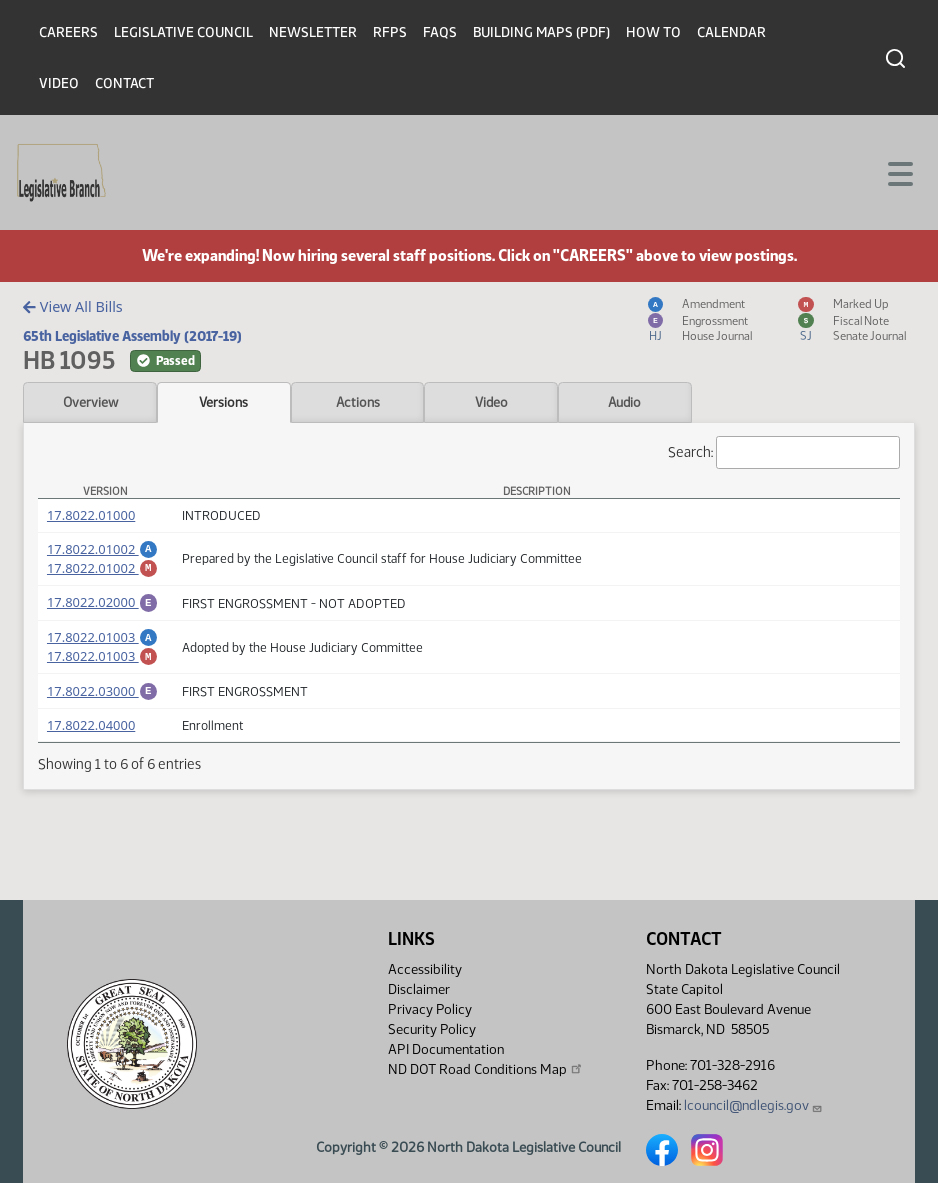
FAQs (440, 32)
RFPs (390, 32)
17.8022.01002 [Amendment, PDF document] (102, 549)
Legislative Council (183, 32)
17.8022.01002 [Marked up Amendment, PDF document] (102, 571)
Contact (124, 83)
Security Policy (432, 1029)
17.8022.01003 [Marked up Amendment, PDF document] (102, 668)
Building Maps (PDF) (541, 32)
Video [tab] (491, 402)
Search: (784, 452)
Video (59, 83)
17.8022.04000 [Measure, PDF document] (91, 743)
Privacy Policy (430, 1009)
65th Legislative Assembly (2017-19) (132, 336)
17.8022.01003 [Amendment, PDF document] (102, 646)
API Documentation (446, 1049)
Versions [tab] (223, 402)
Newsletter (313, 32)
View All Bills (72, 306)
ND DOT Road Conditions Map (486, 1069)
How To (653, 32)
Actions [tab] (358, 402)
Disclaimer (419, 989)
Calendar (731, 32)
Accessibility (425, 969)
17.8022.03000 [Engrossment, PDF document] (102, 706)
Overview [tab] (90, 402)
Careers (68, 32)
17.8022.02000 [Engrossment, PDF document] (102, 608)
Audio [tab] (624, 402)
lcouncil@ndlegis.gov (753, 1105)
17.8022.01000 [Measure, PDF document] (91, 515)
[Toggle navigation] (899, 172)
